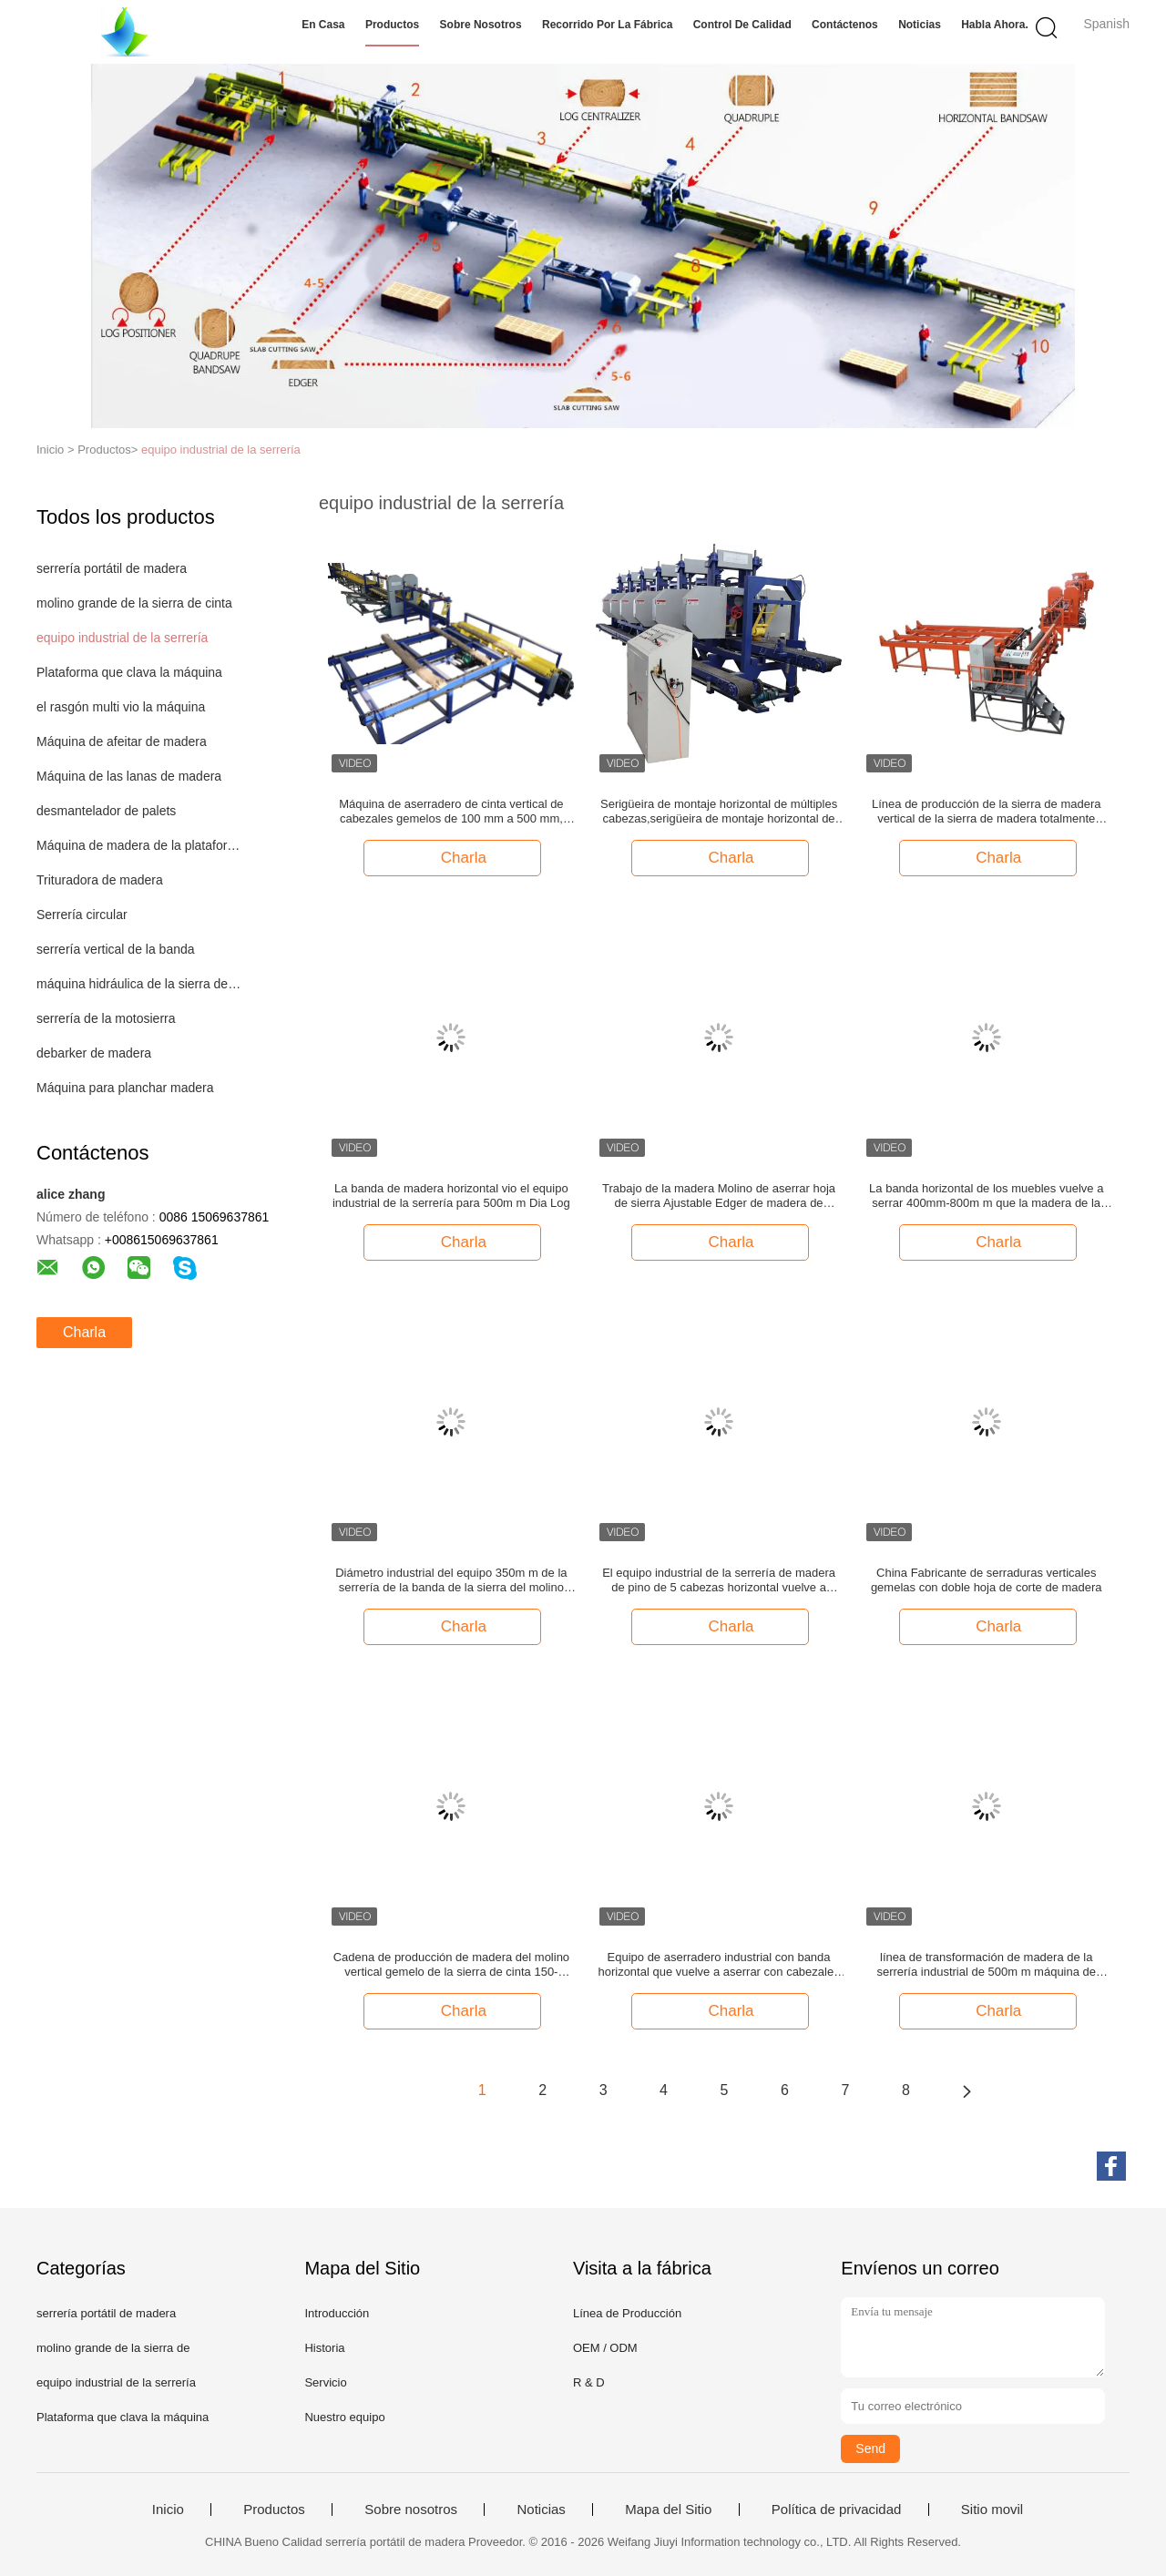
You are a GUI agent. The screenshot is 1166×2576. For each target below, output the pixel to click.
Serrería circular (82, 914)
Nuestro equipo (344, 2417)
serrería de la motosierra (106, 1018)
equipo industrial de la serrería (221, 449)
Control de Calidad (742, 24)
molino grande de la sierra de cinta (134, 603)
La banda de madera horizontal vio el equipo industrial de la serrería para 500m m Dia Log (451, 1195)
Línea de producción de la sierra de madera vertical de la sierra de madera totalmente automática (986, 811)
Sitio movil (992, 2509)
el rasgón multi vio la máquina (120, 707)
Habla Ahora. (994, 24)
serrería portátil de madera (111, 568)
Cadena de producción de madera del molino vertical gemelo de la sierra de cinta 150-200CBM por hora (451, 1964)
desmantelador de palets (106, 810)
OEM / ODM (605, 2348)
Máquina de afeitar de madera (121, 741)
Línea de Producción (627, 2313)
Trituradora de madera (99, 880)
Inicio (168, 2509)
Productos (392, 24)
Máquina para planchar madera (125, 1087)
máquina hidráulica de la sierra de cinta (139, 983)
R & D (589, 2382)
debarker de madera (93, 1053)
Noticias (919, 24)
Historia (324, 2348)
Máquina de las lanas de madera (128, 776)
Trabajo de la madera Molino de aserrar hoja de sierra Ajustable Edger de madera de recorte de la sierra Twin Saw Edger (718, 1196)
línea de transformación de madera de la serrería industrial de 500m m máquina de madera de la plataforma (986, 1964)
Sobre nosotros (481, 24)
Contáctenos (845, 24)
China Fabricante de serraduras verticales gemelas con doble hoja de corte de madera (986, 1580)
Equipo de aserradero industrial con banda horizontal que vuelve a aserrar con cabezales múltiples (718, 1964)
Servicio (325, 2382)
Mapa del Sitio (668, 2509)
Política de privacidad (837, 2509)
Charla (84, 1332)
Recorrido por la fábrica (607, 24)
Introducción (336, 2313)
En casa (323, 24)
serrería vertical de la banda (115, 949)
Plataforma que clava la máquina (129, 672)
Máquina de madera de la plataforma (139, 845)
